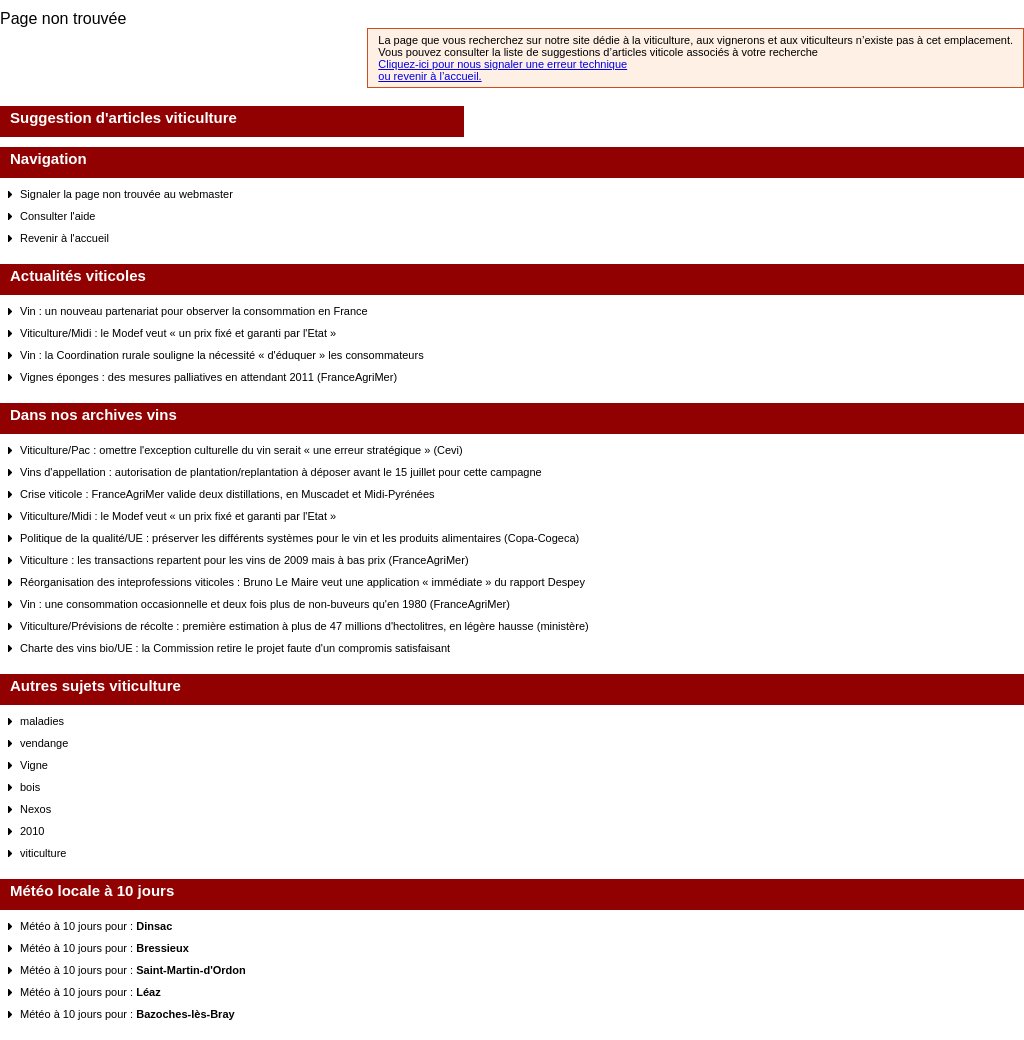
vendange (44, 743)
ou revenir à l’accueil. (429, 76)
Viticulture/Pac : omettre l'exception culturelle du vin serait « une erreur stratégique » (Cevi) (241, 450)
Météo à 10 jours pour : (96, 926)
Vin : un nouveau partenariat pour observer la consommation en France (194, 311)
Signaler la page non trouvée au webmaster (126, 194)
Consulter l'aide (57, 216)
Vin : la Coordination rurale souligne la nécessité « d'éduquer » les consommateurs (222, 355)
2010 (32, 831)
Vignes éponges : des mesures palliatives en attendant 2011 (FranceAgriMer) (208, 377)
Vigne (34, 765)
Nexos (35, 809)
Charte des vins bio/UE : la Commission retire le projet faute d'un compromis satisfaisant (235, 648)
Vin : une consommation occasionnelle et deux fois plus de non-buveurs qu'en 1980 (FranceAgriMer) (265, 604)
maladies (42, 721)
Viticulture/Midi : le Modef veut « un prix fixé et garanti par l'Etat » (178, 333)
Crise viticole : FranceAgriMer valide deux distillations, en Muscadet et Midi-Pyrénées (227, 494)
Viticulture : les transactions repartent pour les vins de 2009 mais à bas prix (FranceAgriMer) (244, 560)
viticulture (43, 853)
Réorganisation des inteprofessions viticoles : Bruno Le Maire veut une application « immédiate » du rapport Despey (302, 582)
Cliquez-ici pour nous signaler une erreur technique (502, 64)
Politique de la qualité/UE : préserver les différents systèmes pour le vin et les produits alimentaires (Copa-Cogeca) (299, 538)
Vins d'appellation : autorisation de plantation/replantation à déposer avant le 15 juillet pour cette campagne (281, 472)
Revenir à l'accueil (64, 238)
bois (30, 787)
